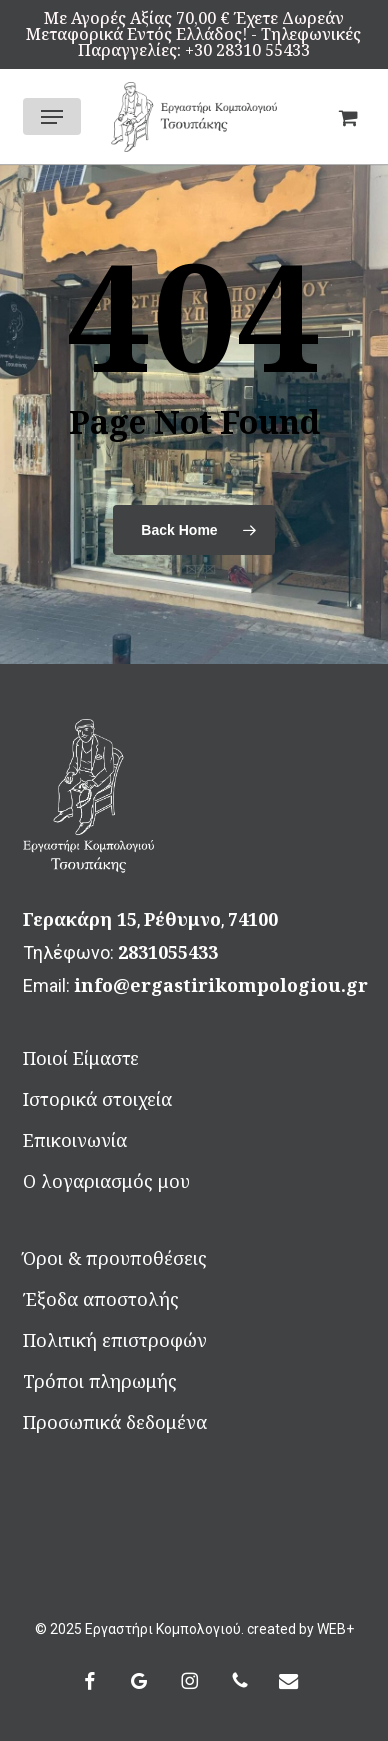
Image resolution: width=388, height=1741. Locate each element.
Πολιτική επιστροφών (115, 1340)
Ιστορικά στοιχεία (97, 1099)
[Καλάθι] (342, 117)
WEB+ (335, 1629)
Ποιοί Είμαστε (81, 1058)
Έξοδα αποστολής (101, 1299)
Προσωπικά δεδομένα (115, 1422)
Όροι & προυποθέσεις (115, 1258)
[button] (52, 117)
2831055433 (168, 952)
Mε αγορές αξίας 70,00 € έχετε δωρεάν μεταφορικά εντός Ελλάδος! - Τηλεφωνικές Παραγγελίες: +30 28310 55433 (193, 34)
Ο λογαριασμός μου (106, 1181)
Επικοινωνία (75, 1140)
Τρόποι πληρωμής (100, 1381)
